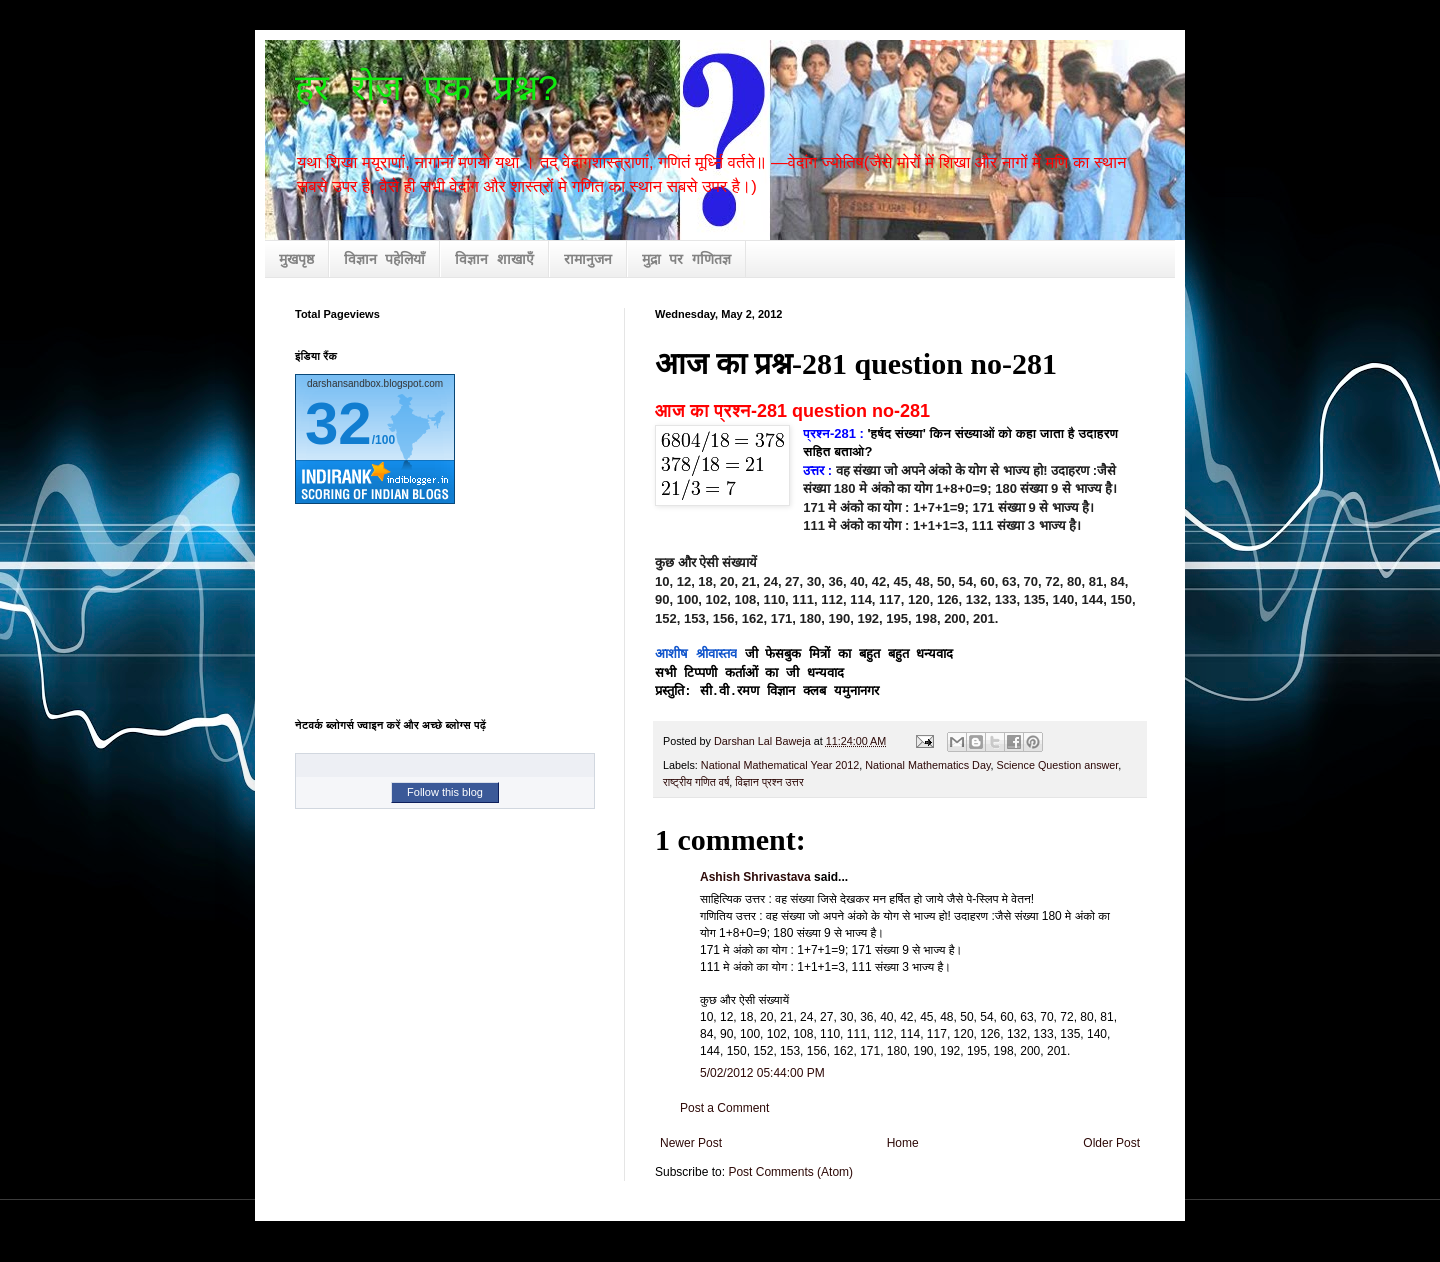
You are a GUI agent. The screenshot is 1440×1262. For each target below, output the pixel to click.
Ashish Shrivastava (755, 877)
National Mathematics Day (927, 765)
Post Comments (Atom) (790, 1172)
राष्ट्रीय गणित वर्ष (696, 782)
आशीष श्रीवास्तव (696, 654)
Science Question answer (1058, 765)
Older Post (1111, 1143)
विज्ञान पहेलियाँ (384, 260)
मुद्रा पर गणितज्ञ (686, 260)
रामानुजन (588, 260)
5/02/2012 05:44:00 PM (762, 1073)
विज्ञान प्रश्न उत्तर (769, 782)
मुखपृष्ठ (296, 260)
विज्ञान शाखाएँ (494, 260)
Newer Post (691, 1143)
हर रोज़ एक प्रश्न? (427, 90)
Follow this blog (445, 792)
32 (338, 423)
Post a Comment (724, 1108)
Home (903, 1143)
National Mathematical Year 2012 (780, 765)
